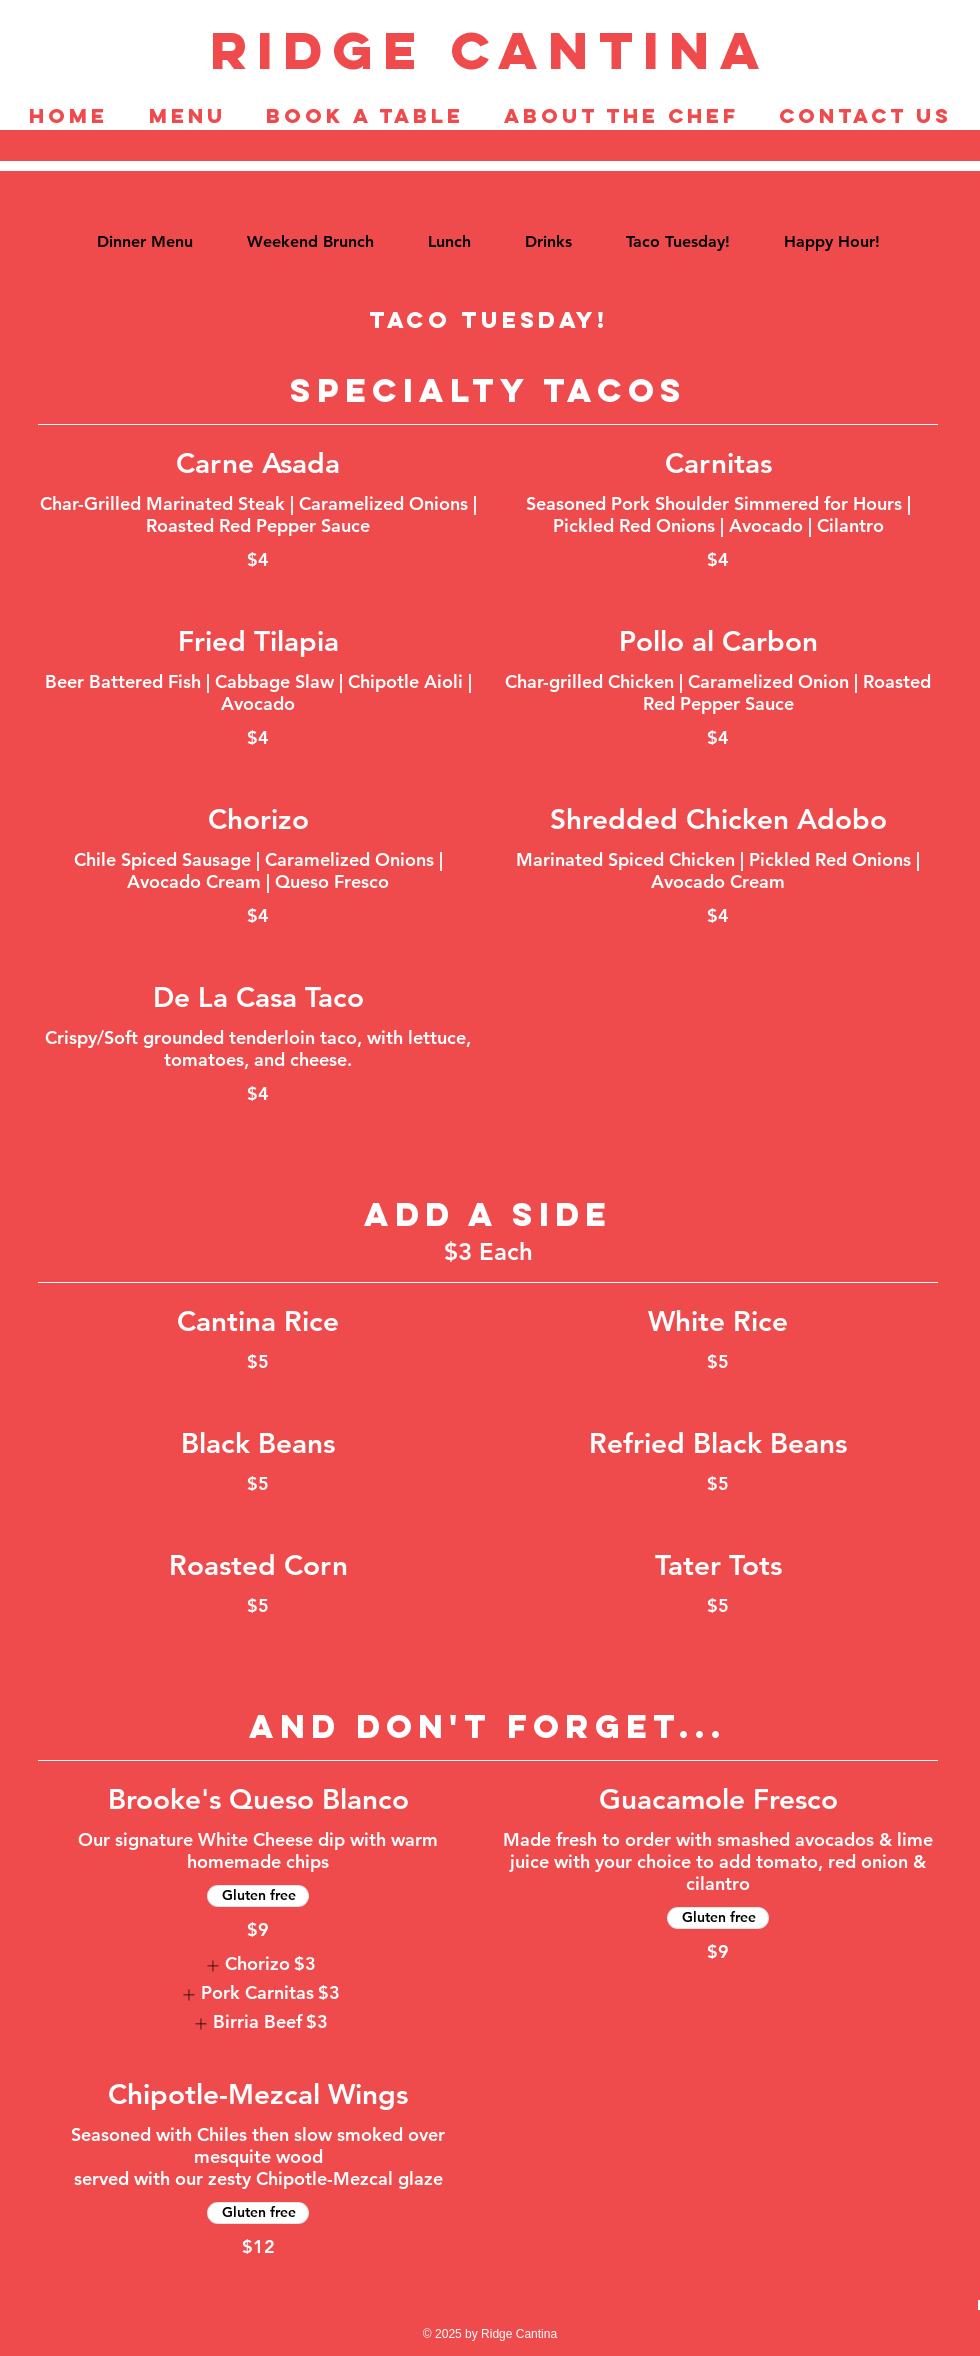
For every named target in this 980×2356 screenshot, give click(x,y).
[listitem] (258, 1965)
